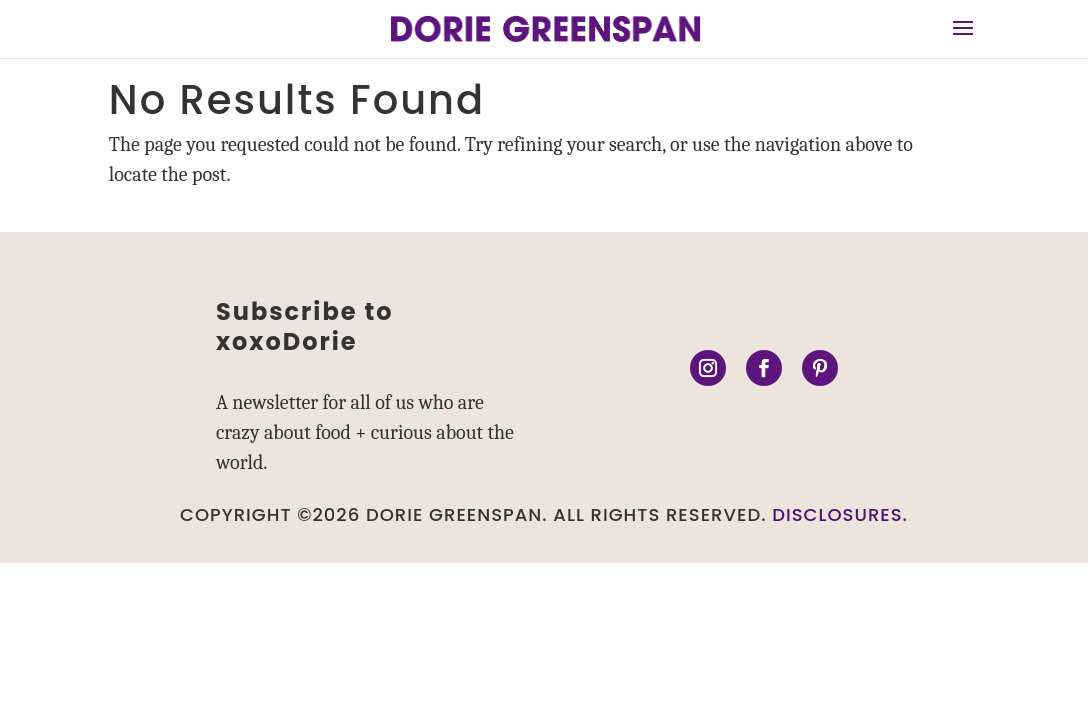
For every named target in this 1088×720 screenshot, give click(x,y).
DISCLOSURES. (840, 514)
